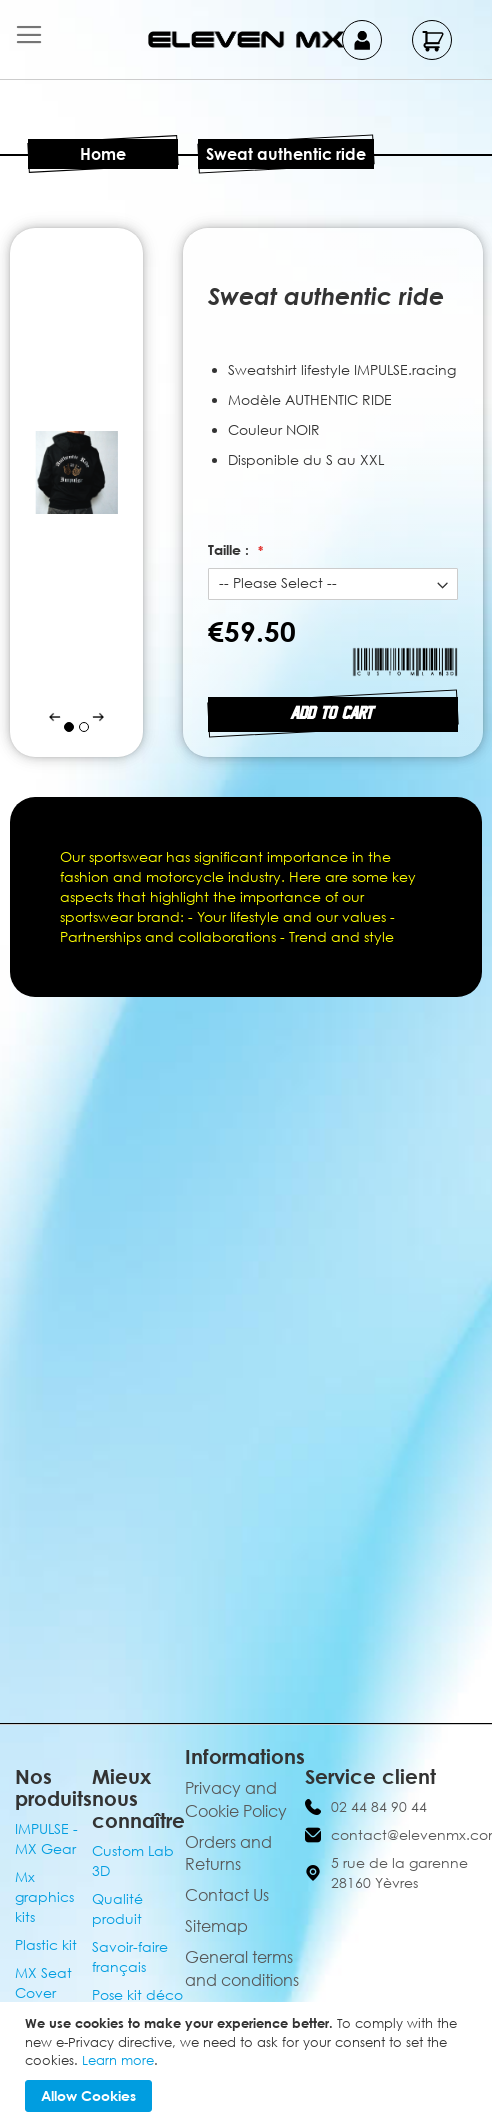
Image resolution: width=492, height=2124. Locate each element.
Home (103, 154)
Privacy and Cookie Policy (236, 1799)
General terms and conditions (242, 1968)
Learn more (118, 2060)
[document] (248, 2063)
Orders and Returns (228, 1853)
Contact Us (227, 1895)
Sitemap (216, 1926)
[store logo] (246, 39)
